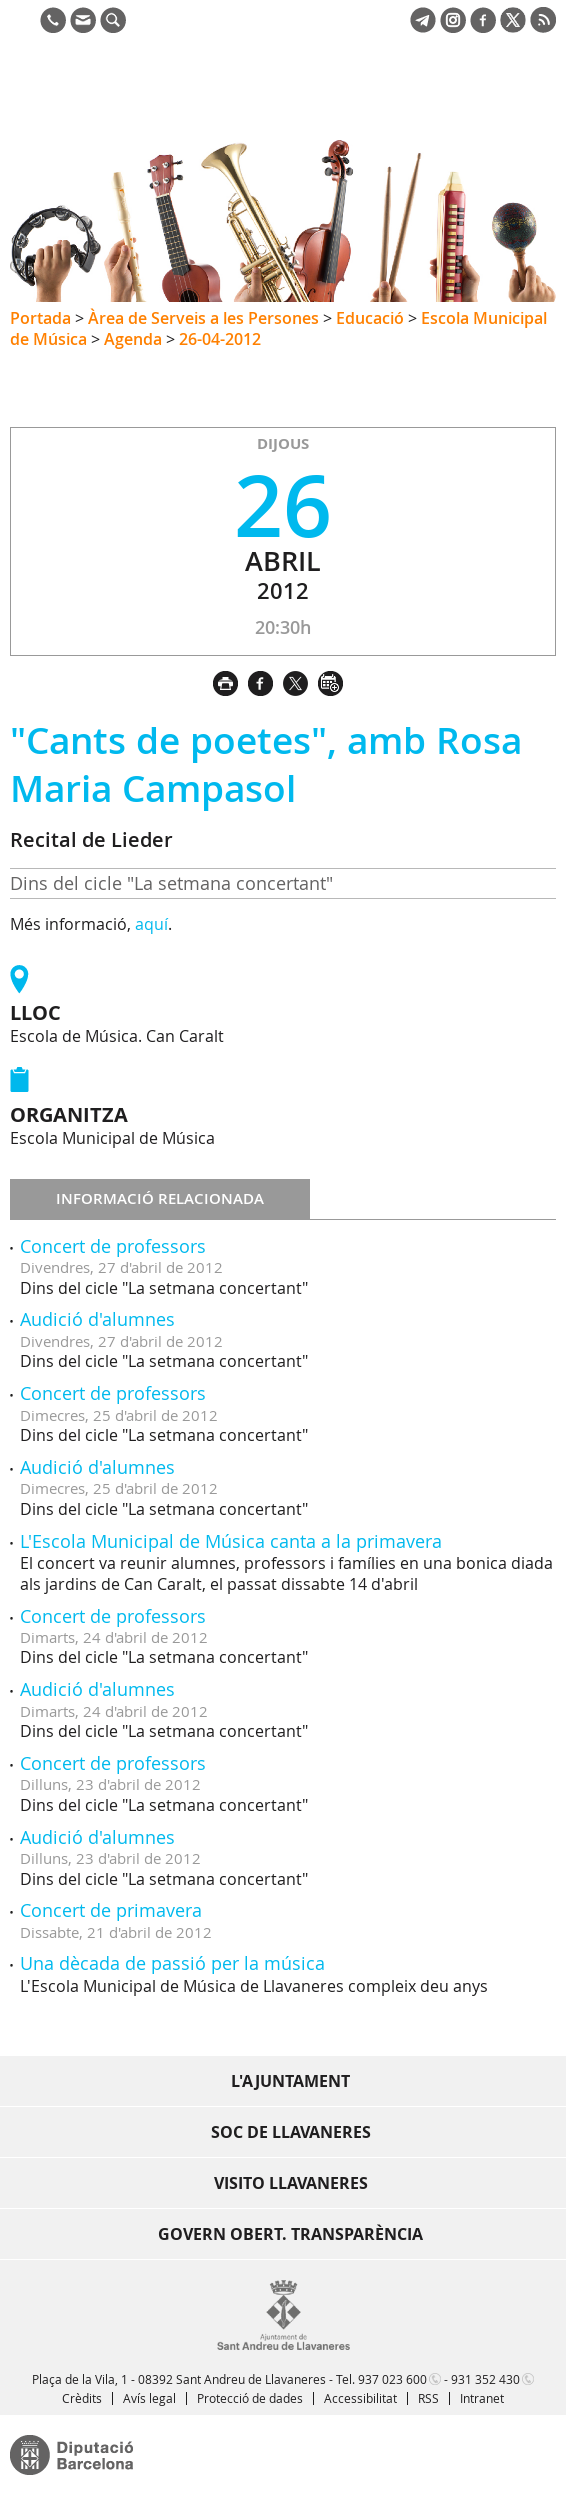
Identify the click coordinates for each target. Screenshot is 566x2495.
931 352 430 (485, 2379)
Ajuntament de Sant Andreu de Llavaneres (106, 104)
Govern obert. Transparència (290, 2234)
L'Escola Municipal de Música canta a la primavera (231, 1541)
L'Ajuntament (290, 2081)
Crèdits (82, 2398)
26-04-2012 (220, 339)
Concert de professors (113, 1246)
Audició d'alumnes (97, 1319)
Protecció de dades (250, 2398)
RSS (428, 2398)
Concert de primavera (111, 1910)
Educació (370, 318)
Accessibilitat (360, 2398)
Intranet (482, 2398)
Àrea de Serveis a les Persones (203, 318)
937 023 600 (392, 2379)
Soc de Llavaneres (291, 2132)
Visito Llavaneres (291, 2183)
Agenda (133, 339)
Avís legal (149, 2398)
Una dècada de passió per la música (172, 1963)
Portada (40, 318)
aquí (151, 924)
